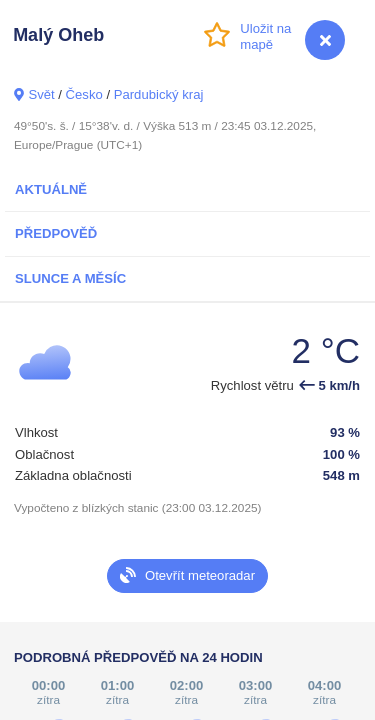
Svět (41, 94)
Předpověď (56, 233)
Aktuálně (51, 189)
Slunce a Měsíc (70, 278)
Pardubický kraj (159, 94)
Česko (84, 94)
